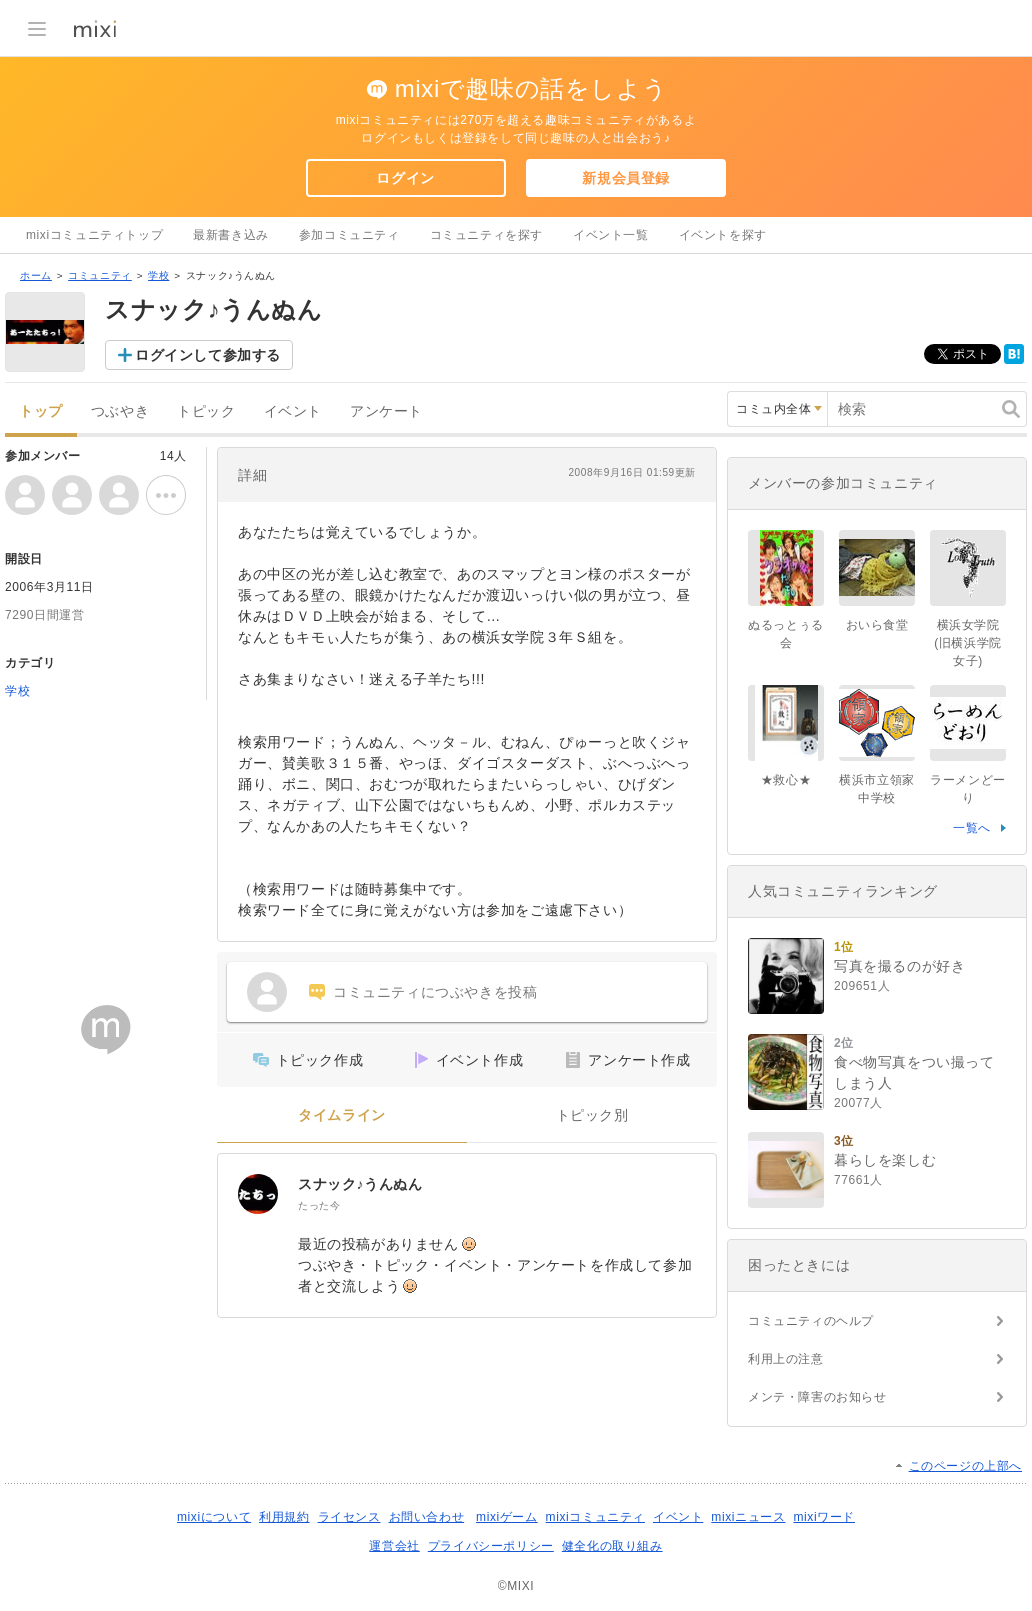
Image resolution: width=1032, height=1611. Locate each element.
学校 (158, 275)
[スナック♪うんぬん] (258, 1194)
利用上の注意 (786, 1359)
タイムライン (342, 1115)
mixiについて (214, 1517)
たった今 (319, 1205)
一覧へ (972, 828)
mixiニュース (748, 1517)
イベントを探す (723, 235)
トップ (41, 411)
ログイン (405, 178)
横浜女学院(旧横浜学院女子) (968, 643)
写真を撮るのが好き (899, 966)
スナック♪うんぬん (360, 1184)
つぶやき (120, 411)
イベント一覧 (611, 235)
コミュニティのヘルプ (811, 1321)
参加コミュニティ (349, 235)
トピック (206, 411)
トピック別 (592, 1115)
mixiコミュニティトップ (94, 235)
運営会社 (394, 1546)
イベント (293, 411)
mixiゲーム (507, 1517)
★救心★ (786, 780)
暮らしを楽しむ (885, 1160)
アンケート (386, 411)
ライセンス (349, 1517)
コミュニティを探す (486, 235)
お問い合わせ (427, 1517)
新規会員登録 (626, 178)
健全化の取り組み (612, 1546)
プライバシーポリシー (491, 1546)
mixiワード (824, 1517)
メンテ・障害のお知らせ (817, 1397)
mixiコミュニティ (595, 1517)
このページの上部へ (965, 1466)
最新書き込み (231, 235)
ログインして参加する (208, 355)
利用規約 (284, 1517)
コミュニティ (100, 275)
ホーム (36, 275)
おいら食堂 (877, 625)
